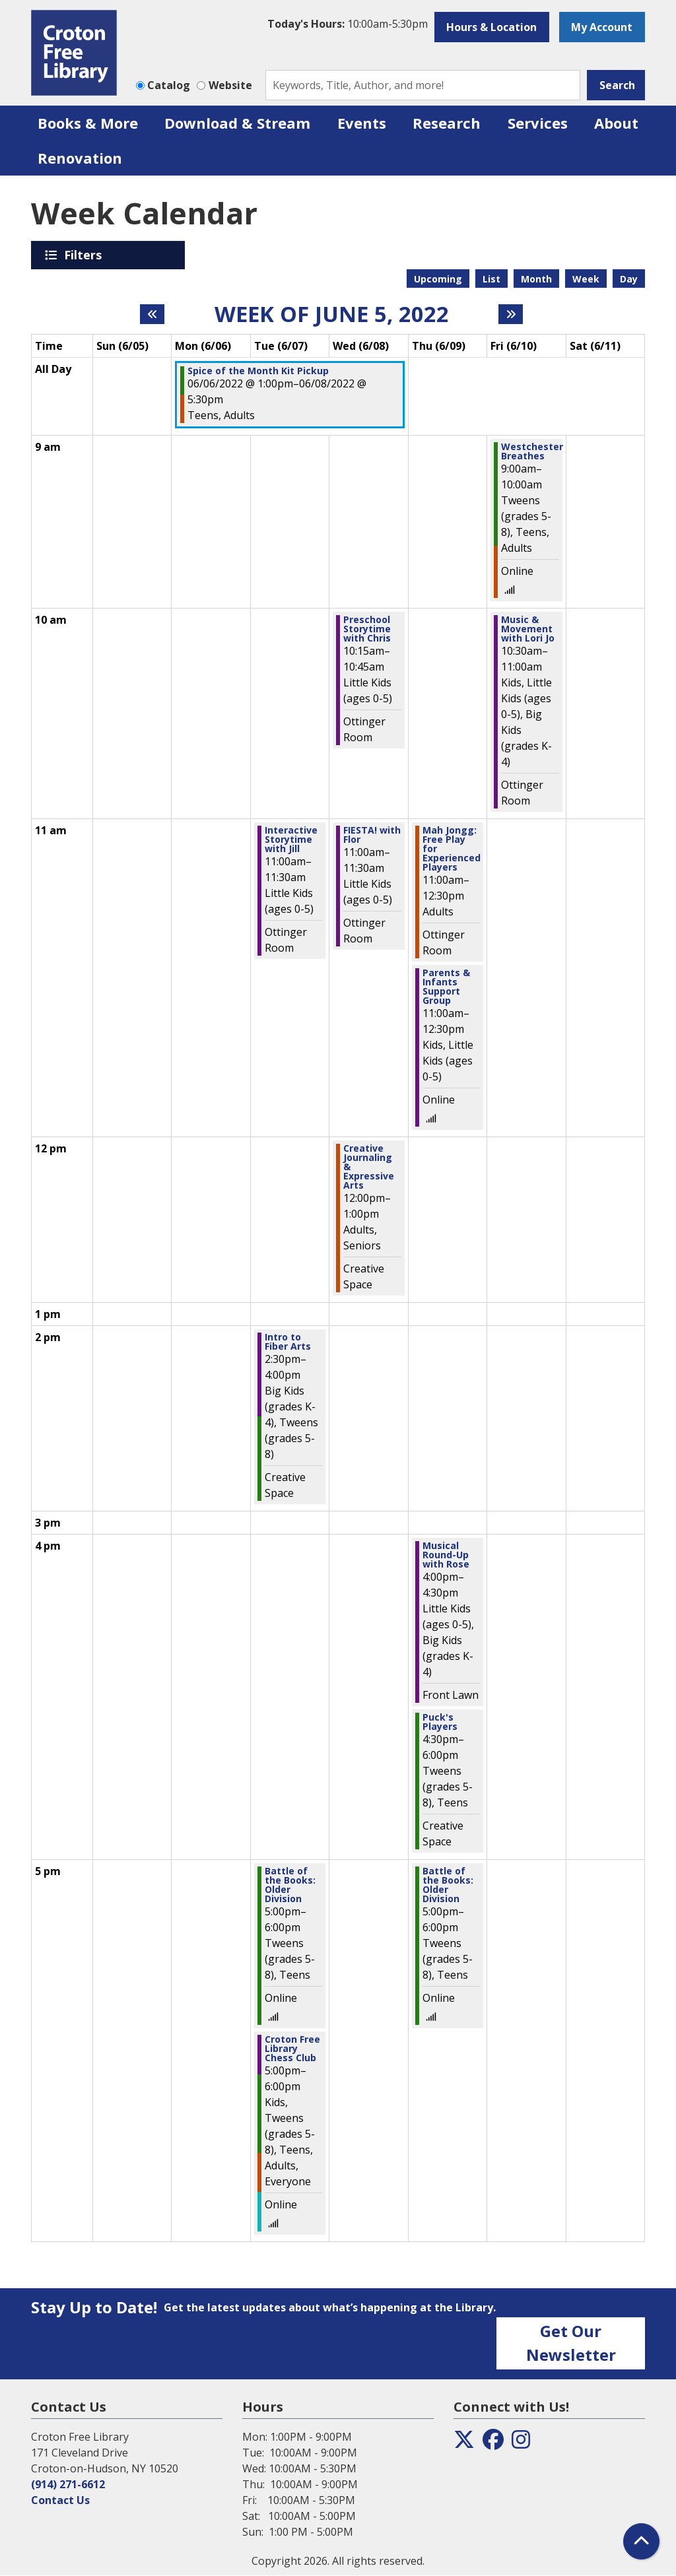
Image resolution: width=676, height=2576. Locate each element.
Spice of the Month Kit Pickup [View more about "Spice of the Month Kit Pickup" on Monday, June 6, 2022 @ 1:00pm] (258, 371)
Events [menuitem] (361, 123)
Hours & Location (491, 27)
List (491, 279)
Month (536, 279)
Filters (85, 255)
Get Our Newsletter (571, 2342)
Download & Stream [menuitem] (237, 123)
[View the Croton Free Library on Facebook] (493, 2443)
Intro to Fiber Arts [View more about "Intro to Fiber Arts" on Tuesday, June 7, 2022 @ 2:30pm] (288, 1342)
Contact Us (60, 2500)
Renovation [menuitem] (80, 158)
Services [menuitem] (538, 123)
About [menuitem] (616, 123)
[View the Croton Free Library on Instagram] (521, 2443)
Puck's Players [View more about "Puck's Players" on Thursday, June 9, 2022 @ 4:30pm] (439, 1722)
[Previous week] (152, 314)
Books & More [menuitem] (88, 123)
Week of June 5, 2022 (332, 314)
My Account (601, 27)
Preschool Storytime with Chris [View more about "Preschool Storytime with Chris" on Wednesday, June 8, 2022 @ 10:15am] (367, 629)
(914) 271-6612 (68, 2484)
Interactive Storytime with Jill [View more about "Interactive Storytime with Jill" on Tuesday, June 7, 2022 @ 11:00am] (291, 839)
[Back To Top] (641, 2541)
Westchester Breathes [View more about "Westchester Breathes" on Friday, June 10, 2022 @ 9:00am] (532, 451)
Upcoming (438, 279)
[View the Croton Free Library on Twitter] (464, 2443)
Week (585, 279)
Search (617, 85)
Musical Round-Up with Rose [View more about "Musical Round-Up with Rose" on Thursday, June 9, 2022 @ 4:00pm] (445, 1555)
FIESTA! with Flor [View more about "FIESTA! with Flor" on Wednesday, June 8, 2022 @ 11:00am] (372, 835)
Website (230, 85)
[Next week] (510, 314)
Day (629, 279)
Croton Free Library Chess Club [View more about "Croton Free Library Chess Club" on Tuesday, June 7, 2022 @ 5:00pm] (292, 2049)
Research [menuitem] (447, 123)
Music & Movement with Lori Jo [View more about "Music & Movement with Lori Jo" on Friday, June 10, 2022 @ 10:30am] (528, 629)
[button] (347, 23)
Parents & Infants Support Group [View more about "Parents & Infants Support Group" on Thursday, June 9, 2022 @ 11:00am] (446, 986)
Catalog (168, 85)
